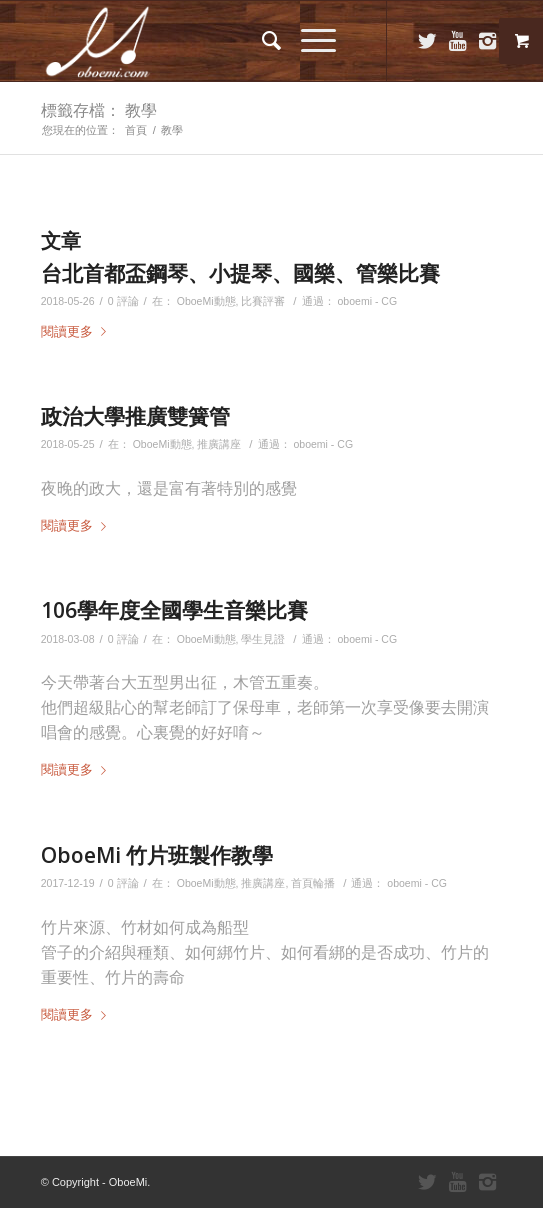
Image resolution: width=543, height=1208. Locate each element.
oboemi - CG (367, 301)
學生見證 (263, 639)
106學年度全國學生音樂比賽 (174, 610)
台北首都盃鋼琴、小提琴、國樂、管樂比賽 (240, 273)
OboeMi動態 (206, 301)
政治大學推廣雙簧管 (135, 416)
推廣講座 (219, 444)
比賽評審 (263, 301)
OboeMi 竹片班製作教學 (157, 855)
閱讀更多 (77, 331)
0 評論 (123, 301)
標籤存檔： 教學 (99, 110)
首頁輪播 (313, 883)
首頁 (136, 130)
